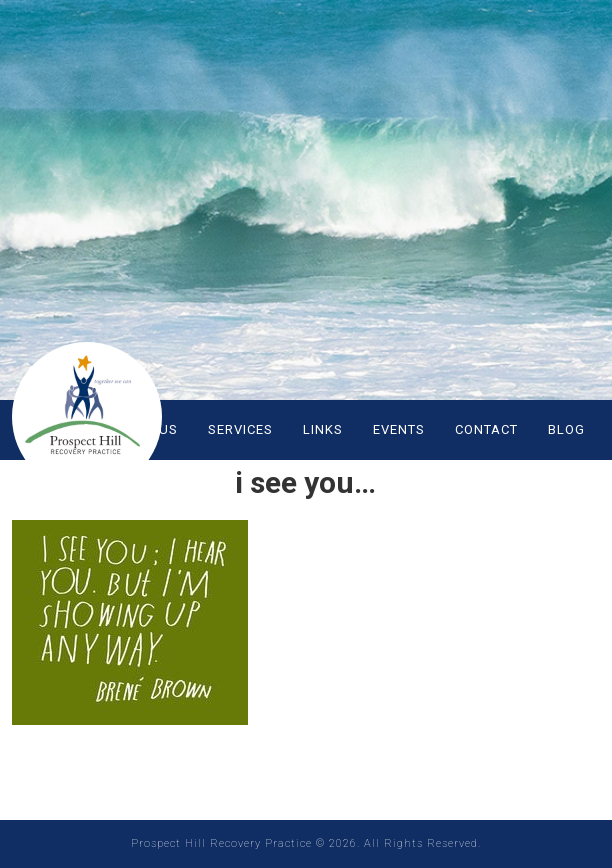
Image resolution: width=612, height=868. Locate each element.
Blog (566, 429)
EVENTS (399, 429)
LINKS (323, 429)
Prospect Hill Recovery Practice (87, 417)
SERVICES (240, 429)
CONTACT (486, 429)
